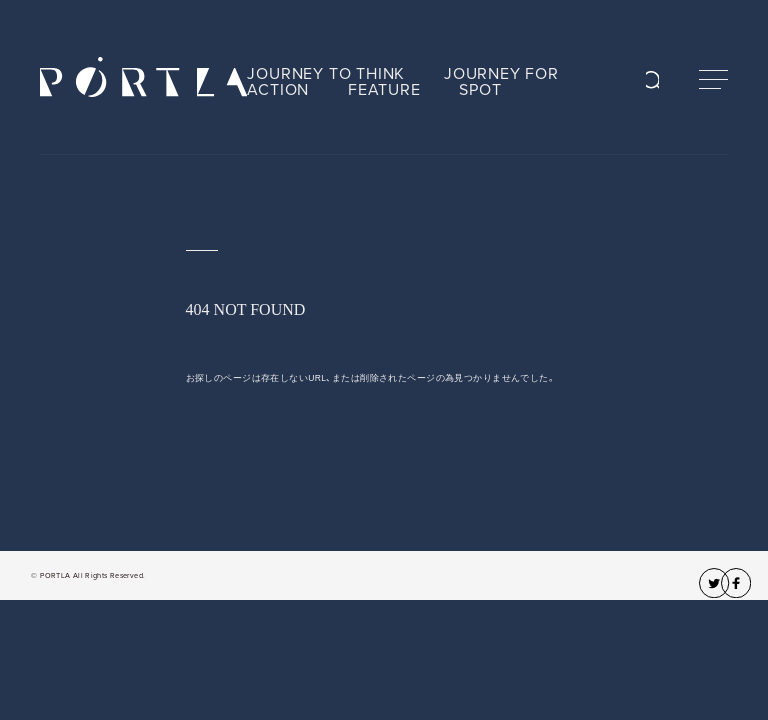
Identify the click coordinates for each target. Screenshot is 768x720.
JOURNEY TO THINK (326, 74)
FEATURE (384, 90)
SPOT (480, 90)
